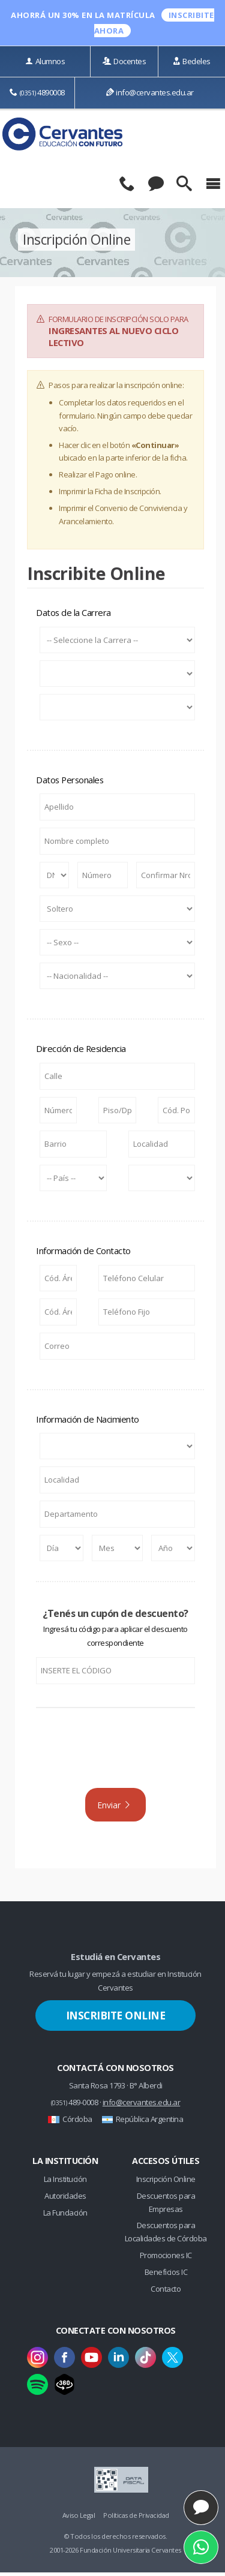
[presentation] (116, 1754)
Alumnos (45, 61)
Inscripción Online (166, 2182)
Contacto (166, 2291)
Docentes (124, 61)
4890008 (37, 92)
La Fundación (65, 2215)
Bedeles (192, 61)
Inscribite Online (116, 2019)
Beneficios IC (166, 2275)
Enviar (114, 1806)
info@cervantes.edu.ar (150, 92)
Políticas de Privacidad (136, 2518)
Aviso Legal (78, 2518)
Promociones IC (166, 2258)
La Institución (65, 2182)
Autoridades (65, 2198)
